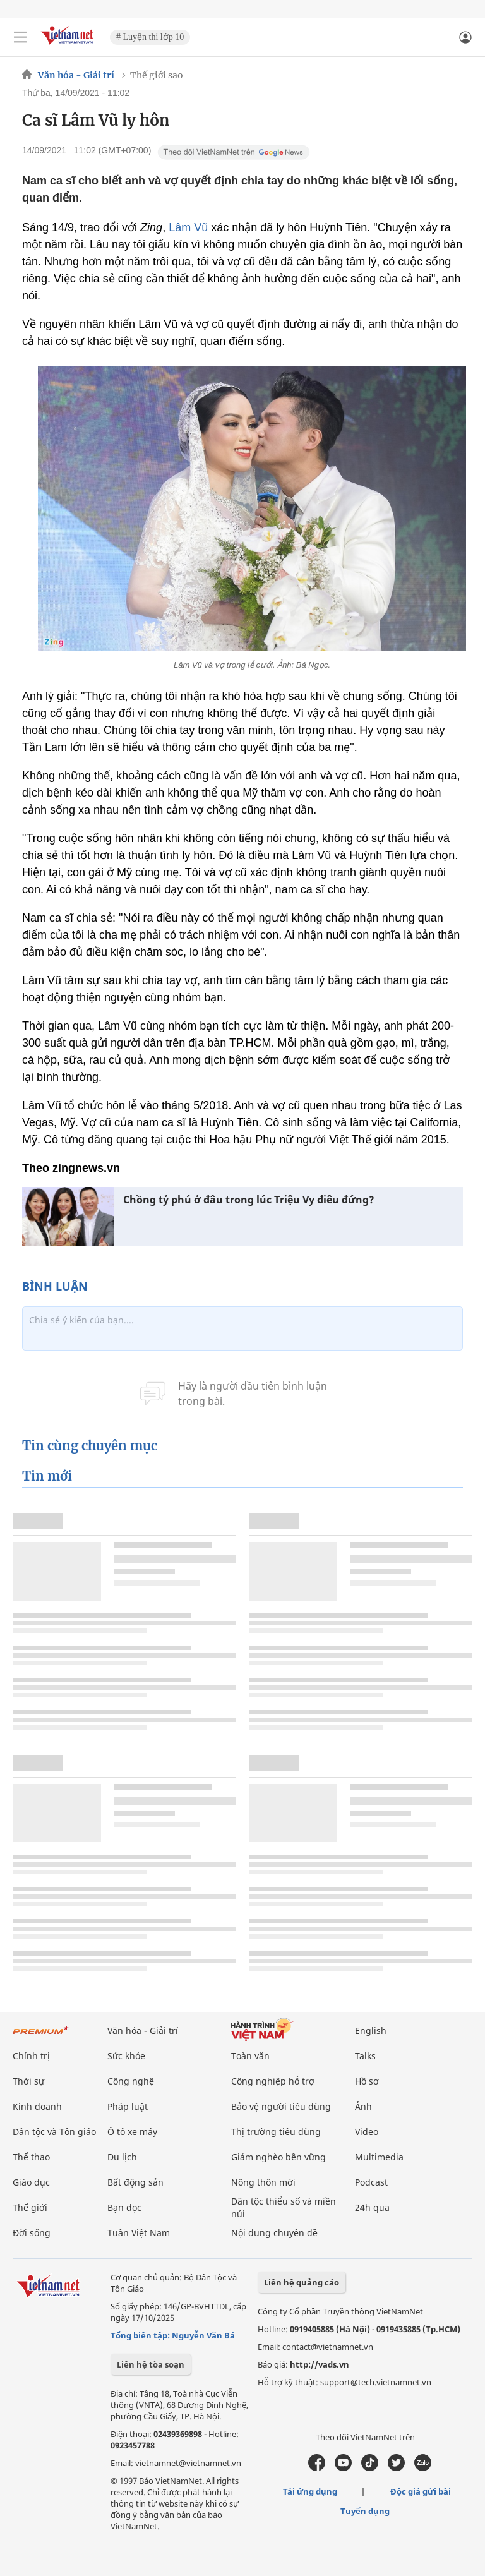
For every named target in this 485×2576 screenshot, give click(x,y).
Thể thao (31, 2157)
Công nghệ (130, 2081)
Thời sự (28, 2081)
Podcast (371, 2182)
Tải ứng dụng (310, 2491)
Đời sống (32, 2233)
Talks (365, 2056)
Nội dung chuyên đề (274, 2233)
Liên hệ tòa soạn (150, 2364)
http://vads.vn (319, 2364)
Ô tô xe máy (132, 2132)
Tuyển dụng (365, 2511)
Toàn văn (250, 2056)
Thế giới (30, 2207)
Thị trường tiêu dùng (276, 2132)
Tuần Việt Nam (138, 2233)
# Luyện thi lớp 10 (150, 37)
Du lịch (122, 2157)
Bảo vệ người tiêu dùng (281, 2106)
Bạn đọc (124, 2207)
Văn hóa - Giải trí (76, 75)
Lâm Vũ (190, 227)
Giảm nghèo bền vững (278, 2157)
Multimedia (379, 2157)
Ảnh (363, 2106)
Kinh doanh (37, 2106)
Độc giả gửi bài (420, 2491)
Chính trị (31, 2056)
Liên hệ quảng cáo (301, 2282)
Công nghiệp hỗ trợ (272, 2081)
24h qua (372, 2207)
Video (366, 2132)
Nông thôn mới (263, 2182)
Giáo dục (31, 2182)
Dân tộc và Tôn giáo (54, 2132)
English (370, 2031)
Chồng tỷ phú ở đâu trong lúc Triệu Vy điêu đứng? (248, 1200)
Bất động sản (135, 2182)
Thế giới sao (156, 75)
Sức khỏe (126, 2056)
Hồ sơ (367, 2081)
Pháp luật (127, 2106)
